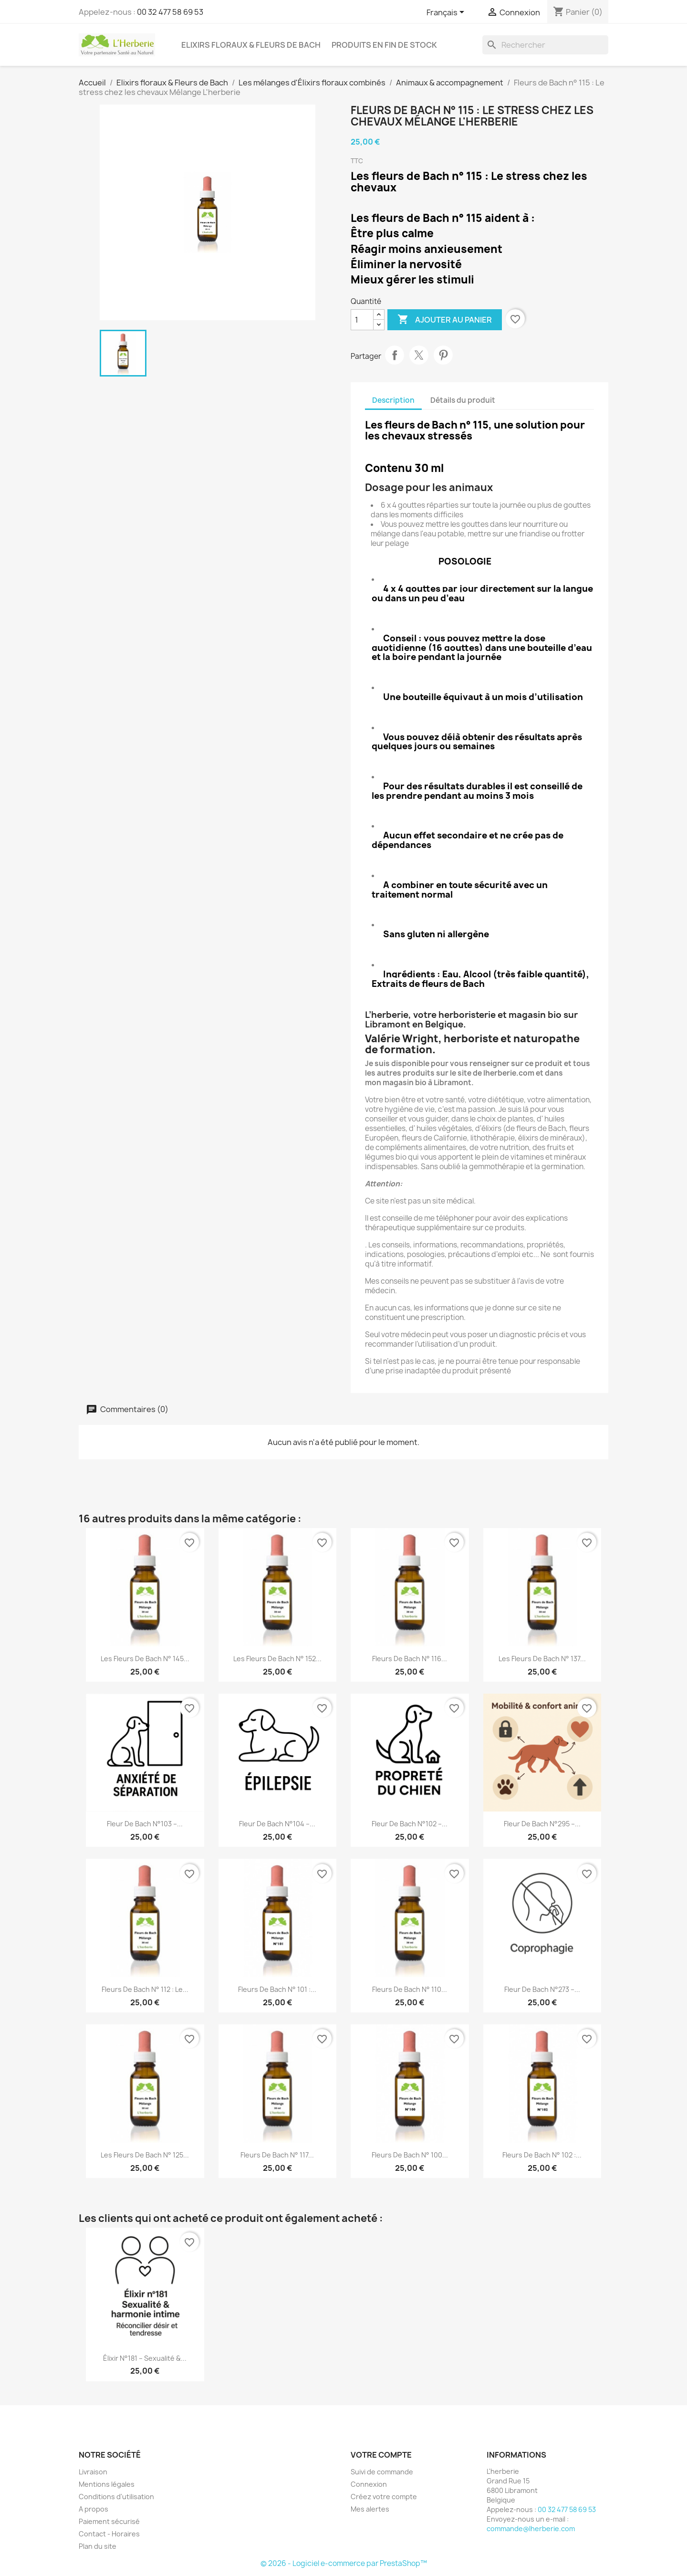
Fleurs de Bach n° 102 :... (542, 2154)
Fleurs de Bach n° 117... (277, 2154)
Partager (394, 355)
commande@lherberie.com (531, 2528)
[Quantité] (362, 319)
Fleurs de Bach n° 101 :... (277, 1989)
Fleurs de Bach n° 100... (410, 2154)
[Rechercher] (545, 44)
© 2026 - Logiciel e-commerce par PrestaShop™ (343, 2563)
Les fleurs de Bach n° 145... (145, 1658)
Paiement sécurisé (109, 2521)
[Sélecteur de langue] (447, 13)
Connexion (369, 2484)
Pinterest (443, 355)
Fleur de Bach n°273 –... (542, 1989)
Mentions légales (107, 2484)
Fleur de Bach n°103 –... (145, 1823)
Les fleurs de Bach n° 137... (542, 1658)
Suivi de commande (382, 2471)
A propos (93, 2508)
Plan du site (97, 2546)
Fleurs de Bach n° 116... (409, 1658)
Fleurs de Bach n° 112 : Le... (145, 1989)
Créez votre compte (384, 2496)
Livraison (93, 2471)
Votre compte (381, 2455)
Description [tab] (393, 400)
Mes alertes (370, 2508)
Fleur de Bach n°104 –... (277, 1823)
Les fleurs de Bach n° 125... (145, 2154)
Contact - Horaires (109, 2533)
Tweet (418, 355)
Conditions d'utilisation (116, 2496)
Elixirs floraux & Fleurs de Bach (251, 45)
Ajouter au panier (444, 320)
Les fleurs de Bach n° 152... (277, 1658)
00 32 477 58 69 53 (170, 12)
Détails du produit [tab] (462, 400)
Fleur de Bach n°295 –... (542, 1823)
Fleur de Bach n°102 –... (410, 1823)
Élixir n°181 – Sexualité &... (145, 2358)
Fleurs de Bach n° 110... (409, 1989)
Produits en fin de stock (384, 45)
